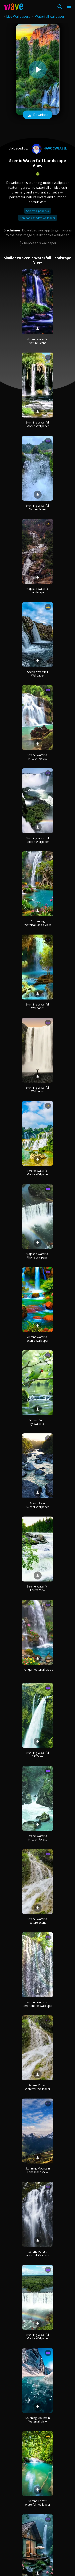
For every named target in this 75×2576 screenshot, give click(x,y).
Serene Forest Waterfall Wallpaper (37, 2087)
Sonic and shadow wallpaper (37, 218)
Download (37, 115)
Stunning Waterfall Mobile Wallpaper (37, 424)
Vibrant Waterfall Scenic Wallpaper (37, 1338)
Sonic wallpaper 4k (37, 211)
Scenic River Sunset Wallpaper (37, 1505)
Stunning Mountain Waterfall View (37, 2419)
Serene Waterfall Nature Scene (37, 1920)
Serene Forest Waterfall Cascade (37, 2253)
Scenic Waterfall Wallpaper (37, 673)
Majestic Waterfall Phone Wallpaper (37, 1255)
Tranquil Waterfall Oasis (37, 1669)
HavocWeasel (49, 148)
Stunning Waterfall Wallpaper (37, 1006)
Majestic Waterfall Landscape (37, 590)
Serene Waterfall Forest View (37, 1588)
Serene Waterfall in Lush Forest (37, 756)
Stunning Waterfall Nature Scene (37, 507)
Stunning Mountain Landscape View (37, 2170)
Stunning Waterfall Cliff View (37, 1754)
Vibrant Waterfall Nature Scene (37, 341)
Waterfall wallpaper (49, 16)
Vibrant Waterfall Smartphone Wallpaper (37, 2004)
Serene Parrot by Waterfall (38, 1422)
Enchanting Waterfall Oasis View (37, 923)
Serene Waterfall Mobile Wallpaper (37, 1172)
